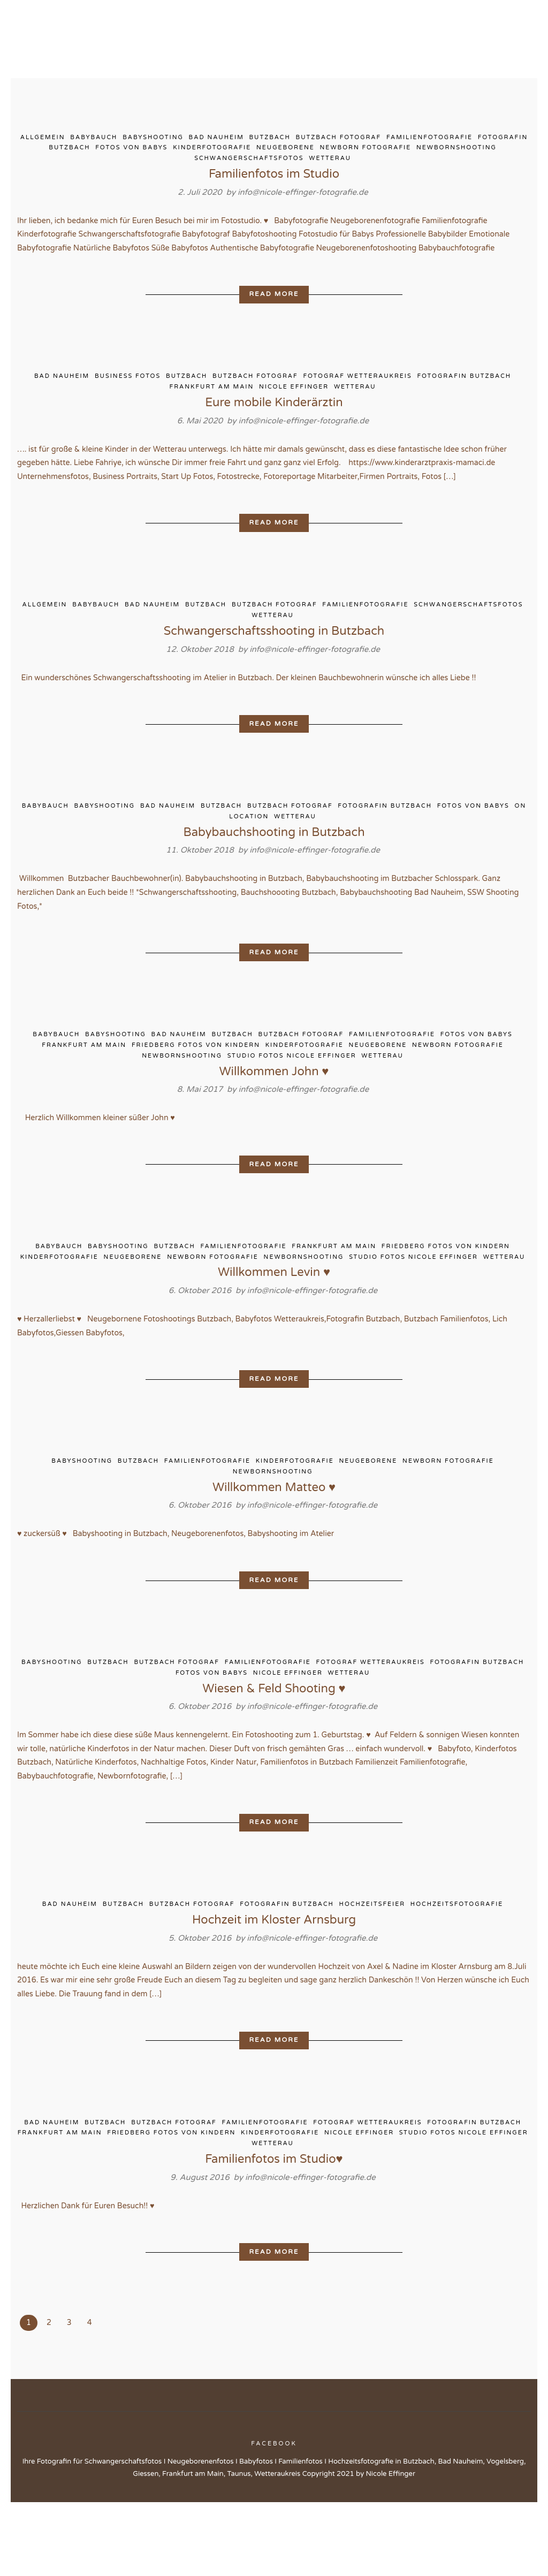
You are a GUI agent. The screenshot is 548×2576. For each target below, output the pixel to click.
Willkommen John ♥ (274, 1121)
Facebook (274, 2517)
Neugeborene (285, 150)
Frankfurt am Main (212, 408)
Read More (274, 313)
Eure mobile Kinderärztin (273, 424)
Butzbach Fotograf (339, 139)
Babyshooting (153, 139)
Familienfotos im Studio (274, 176)
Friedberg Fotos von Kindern (196, 1094)
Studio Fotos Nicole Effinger (291, 1105)
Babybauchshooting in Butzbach (273, 877)
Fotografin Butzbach (464, 397)
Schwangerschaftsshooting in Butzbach (274, 672)
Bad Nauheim (216, 139)
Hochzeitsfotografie (457, 1971)
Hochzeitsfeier (372, 1971)
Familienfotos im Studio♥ (273, 2231)
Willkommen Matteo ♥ (274, 1545)
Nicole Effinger (294, 408)
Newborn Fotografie (366, 150)
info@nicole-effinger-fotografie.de (303, 194)
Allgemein (42, 139)
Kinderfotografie (212, 150)
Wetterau (330, 160)
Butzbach (270, 139)
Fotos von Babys (131, 150)
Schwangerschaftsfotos (248, 160)
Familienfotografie (429, 139)
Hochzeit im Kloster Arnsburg (274, 1987)
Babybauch (93, 139)
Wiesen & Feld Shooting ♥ (273, 1750)
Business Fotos (128, 397)
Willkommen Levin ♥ (274, 1326)
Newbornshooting (456, 150)
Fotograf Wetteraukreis (357, 397)
